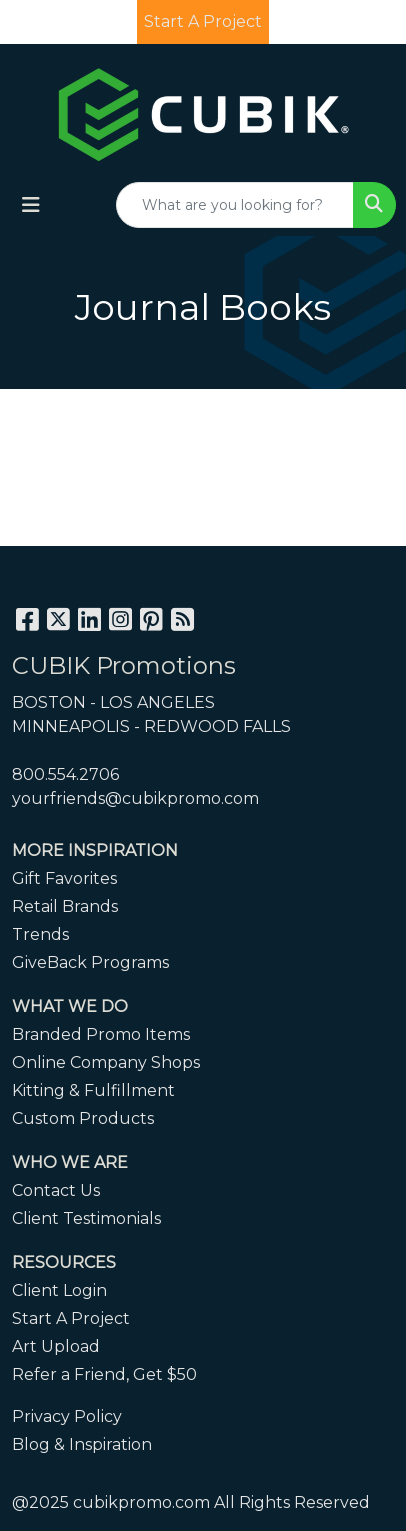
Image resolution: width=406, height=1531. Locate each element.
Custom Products (83, 1118)
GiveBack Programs (90, 962)
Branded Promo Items (101, 1034)
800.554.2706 (65, 774)
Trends (40, 934)
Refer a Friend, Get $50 (104, 1374)
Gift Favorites (64, 878)
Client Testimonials (86, 1218)
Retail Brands (65, 906)
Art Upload (56, 1346)
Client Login (59, 1290)
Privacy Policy (67, 1416)
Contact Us (56, 1190)
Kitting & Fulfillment (93, 1090)
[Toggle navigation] (31, 205)
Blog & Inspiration (82, 1444)
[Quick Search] (235, 205)
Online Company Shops (106, 1062)
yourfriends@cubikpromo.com (135, 798)
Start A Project (71, 1318)
